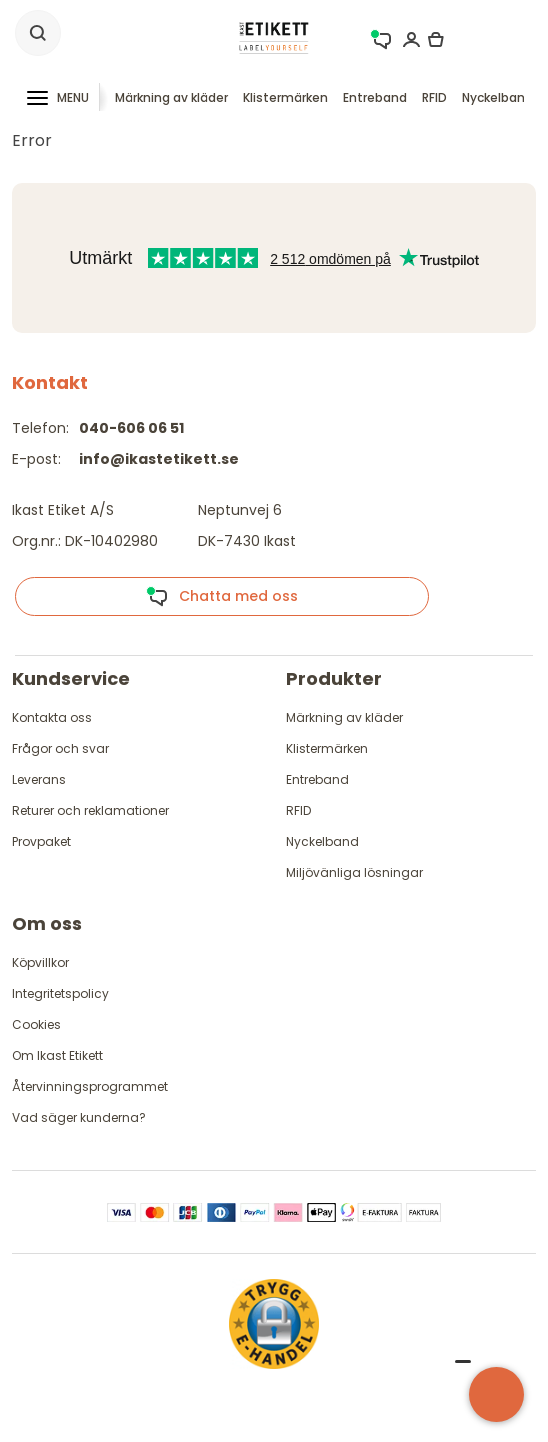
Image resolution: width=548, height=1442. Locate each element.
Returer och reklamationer (90, 810)
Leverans (39, 779)
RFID (434, 97)
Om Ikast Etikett (57, 1055)
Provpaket (41, 841)
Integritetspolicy (60, 993)
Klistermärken (285, 97)
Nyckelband (497, 97)
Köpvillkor (40, 962)
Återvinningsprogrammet (90, 1086)
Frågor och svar (60, 748)
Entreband (375, 97)
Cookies (36, 1024)
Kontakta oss (52, 717)
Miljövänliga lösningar (354, 872)
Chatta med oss (222, 597)
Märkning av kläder (171, 97)
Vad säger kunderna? (79, 1117)
